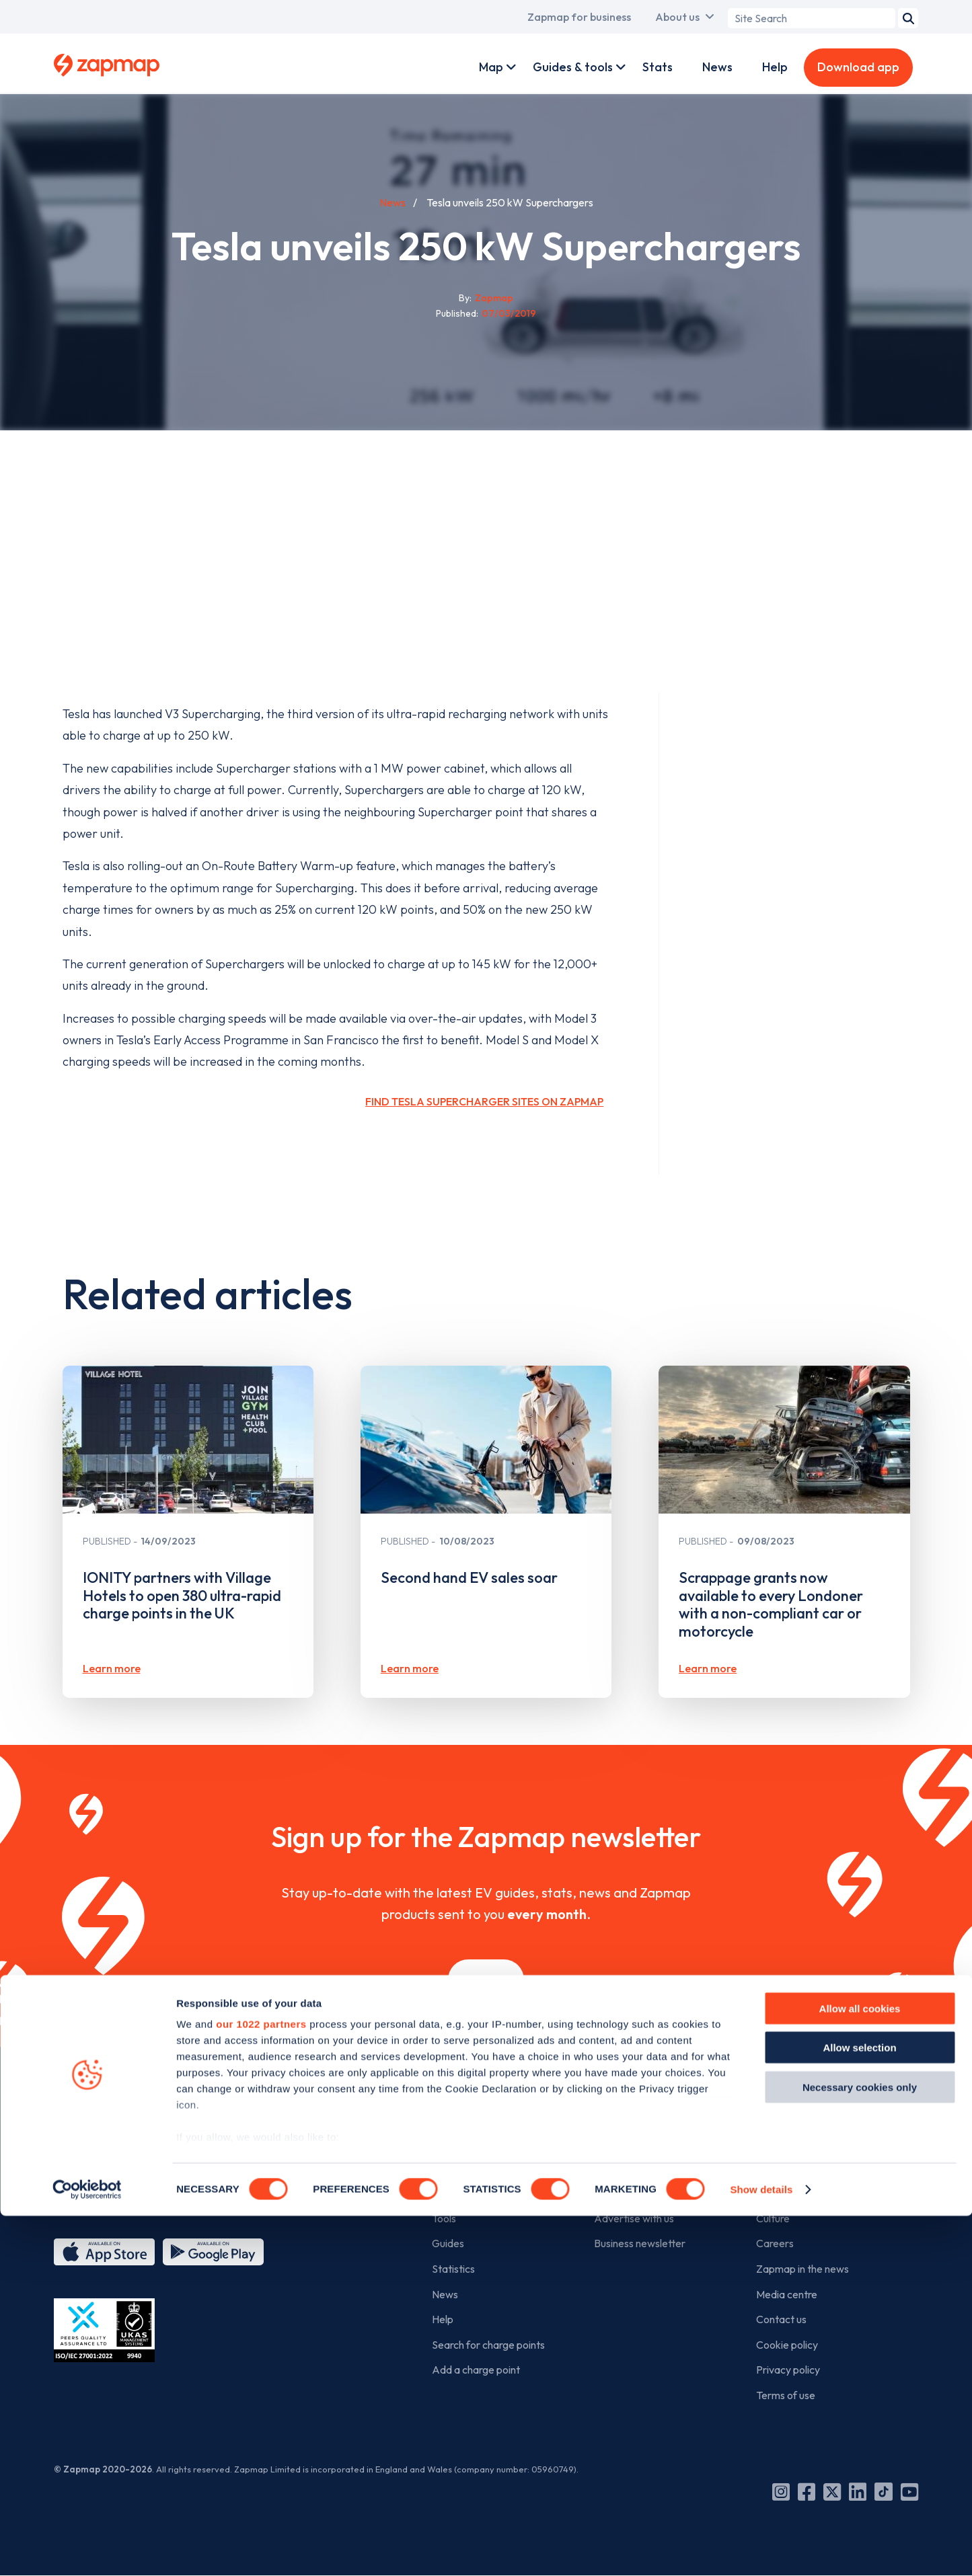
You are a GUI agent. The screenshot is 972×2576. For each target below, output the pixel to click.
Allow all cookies (860, 2368)
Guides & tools (573, 67)
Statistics (453, 2268)
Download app (858, 67)
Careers (775, 2243)
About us (677, 17)
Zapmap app (462, 2168)
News (717, 67)
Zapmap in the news (802, 2268)
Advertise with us (634, 2218)
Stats (657, 67)
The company (798, 2124)
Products (615, 2168)
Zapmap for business (579, 17)
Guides (448, 2243)
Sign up (486, 1979)
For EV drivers (475, 2124)
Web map (454, 2192)
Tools (444, 2218)
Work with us (623, 2192)
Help (775, 67)
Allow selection (859, 2407)
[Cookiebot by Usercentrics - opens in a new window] (87, 2550)
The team (778, 2192)
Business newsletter (639, 2243)
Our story (778, 2168)
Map (491, 67)
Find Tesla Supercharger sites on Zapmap (484, 1101)
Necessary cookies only (859, 2447)
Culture (773, 2218)
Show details (761, 2549)
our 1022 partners (261, 2384)
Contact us (781, 2319)
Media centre (786, 2294)
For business (632, 2124)
